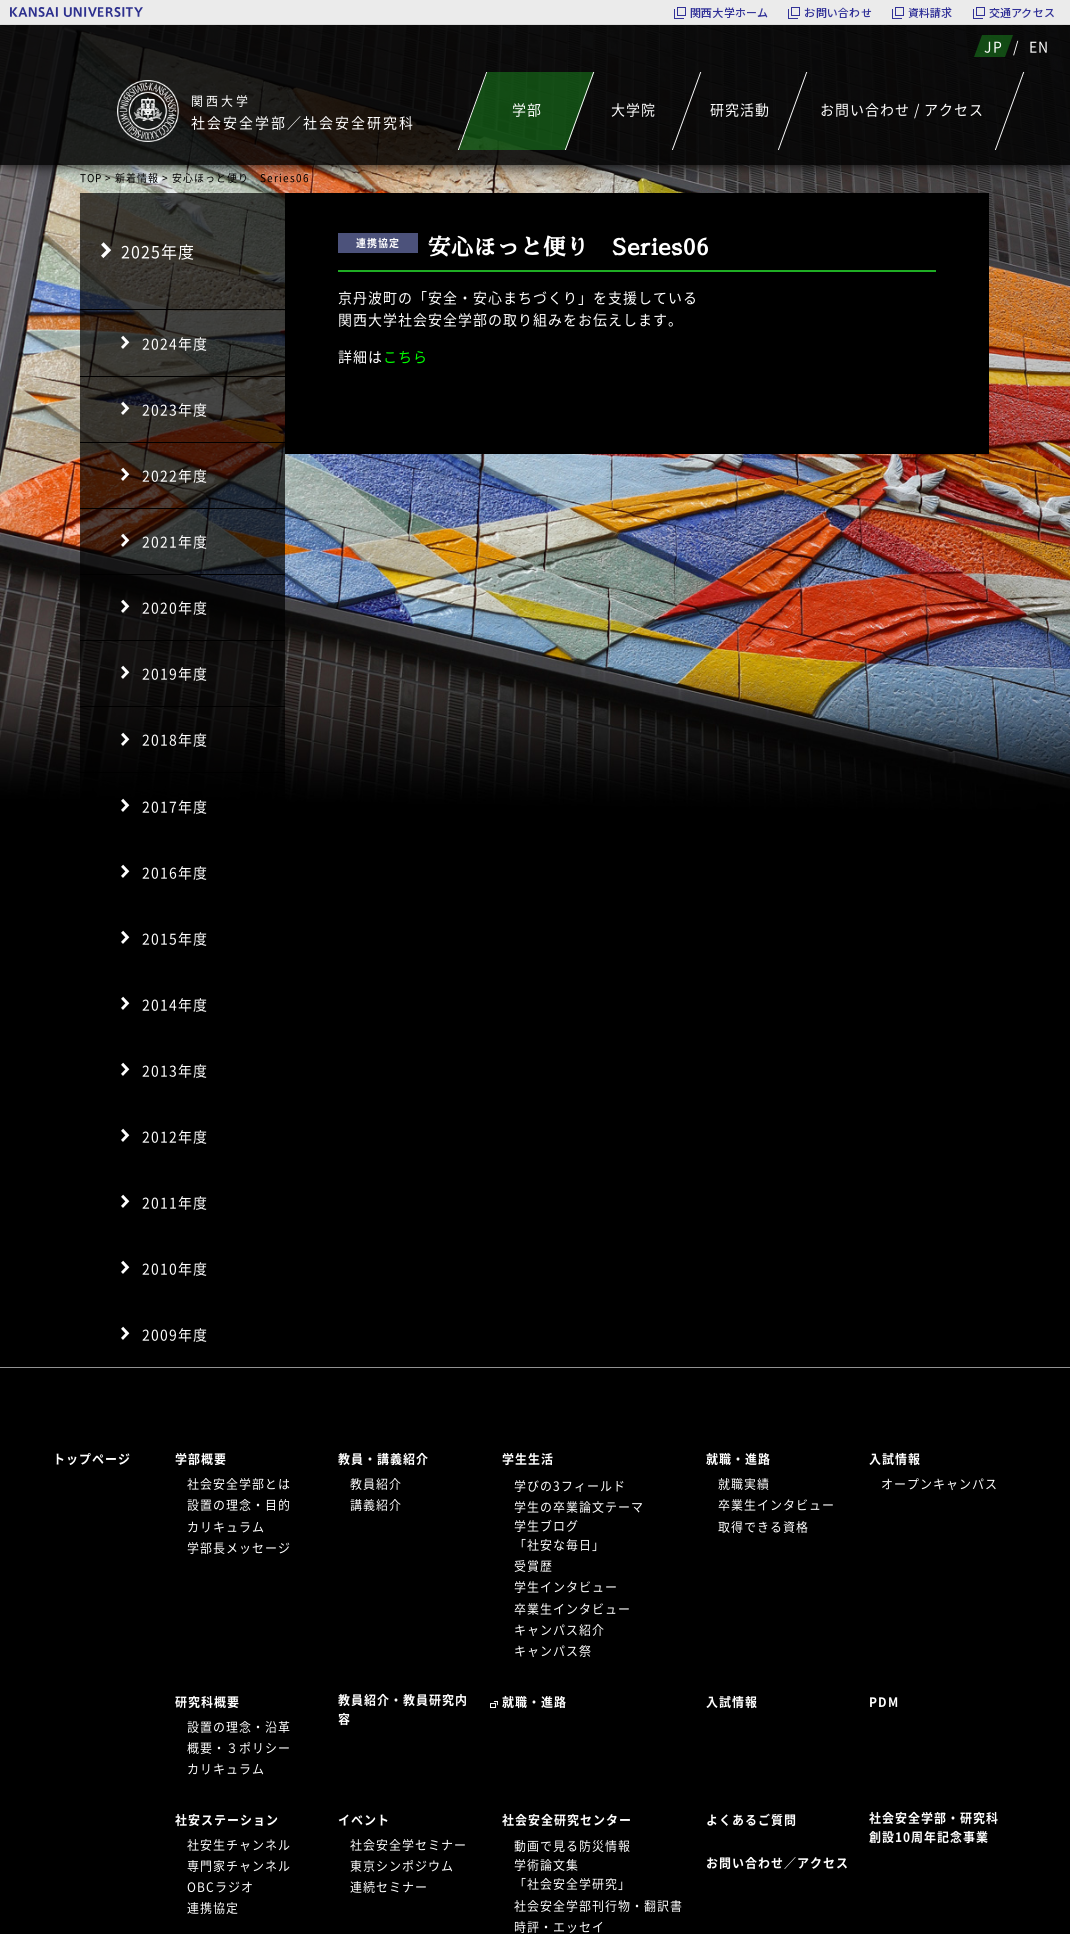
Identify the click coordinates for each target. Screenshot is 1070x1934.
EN (1039, 46)
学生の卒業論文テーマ (579, 1507)
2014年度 (175, 1004)
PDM (884, 1702)
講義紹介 (376, 1505)
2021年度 (175, 541)
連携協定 (213, 1908)
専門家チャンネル (239, 1866)
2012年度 (175, 1136)
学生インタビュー (566, 1587)
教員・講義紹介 (383, 1459)
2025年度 (158, 251)
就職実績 (744, 1484)
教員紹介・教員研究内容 (403, 1709)
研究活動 (740, 109)
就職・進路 (738, 1459)
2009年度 (175, 1334)
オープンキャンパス (939, 1484)
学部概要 (201, 1459)
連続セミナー (389, 1887)
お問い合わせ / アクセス (902, 109)
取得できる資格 (763, 1527)
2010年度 (175, 1268)
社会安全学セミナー (408, 1845)
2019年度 (175, 673)
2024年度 (175, 343)
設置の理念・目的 (239, 1505)
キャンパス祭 (553, 1651)
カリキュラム (226, 1527)
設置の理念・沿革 (239, 1727)
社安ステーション (227, 1820)
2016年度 (175, 872)
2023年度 (175, 409)
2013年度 (175, 1070)
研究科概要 (207, 1702)
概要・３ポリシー (239, 1748)
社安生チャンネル (239, 1845)
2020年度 (175, 607)
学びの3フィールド (570, 1486)
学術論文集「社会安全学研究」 (572, 1874)
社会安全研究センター (567, 1820)
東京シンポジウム (402, 1866)
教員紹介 (376, 1484)
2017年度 (175, 806)
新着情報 (137, 177)
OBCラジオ (220, 1887)
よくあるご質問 (751, 1820)
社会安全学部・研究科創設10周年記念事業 (934, 1827)
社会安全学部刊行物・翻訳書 (598, 1906)
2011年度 (175, 1202)
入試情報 (895, 1459)
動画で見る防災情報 (572, 1846)
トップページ (92, 1459)
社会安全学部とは (239, 1484)
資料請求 (930, 12)
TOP (91, 177)
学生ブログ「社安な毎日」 (559, 1535)
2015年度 (175, 938)
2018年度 (175, 739)
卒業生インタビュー (572, 1609)
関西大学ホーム (729, 12)
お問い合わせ (837, 12)
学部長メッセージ (239, 1548)
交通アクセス (1022, 12)
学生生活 (528, 1459)
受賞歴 (533, 1566)
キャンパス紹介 (559, 1630)
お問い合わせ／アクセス (783, 1863)
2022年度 (175, 475)
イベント (364, 1820)
